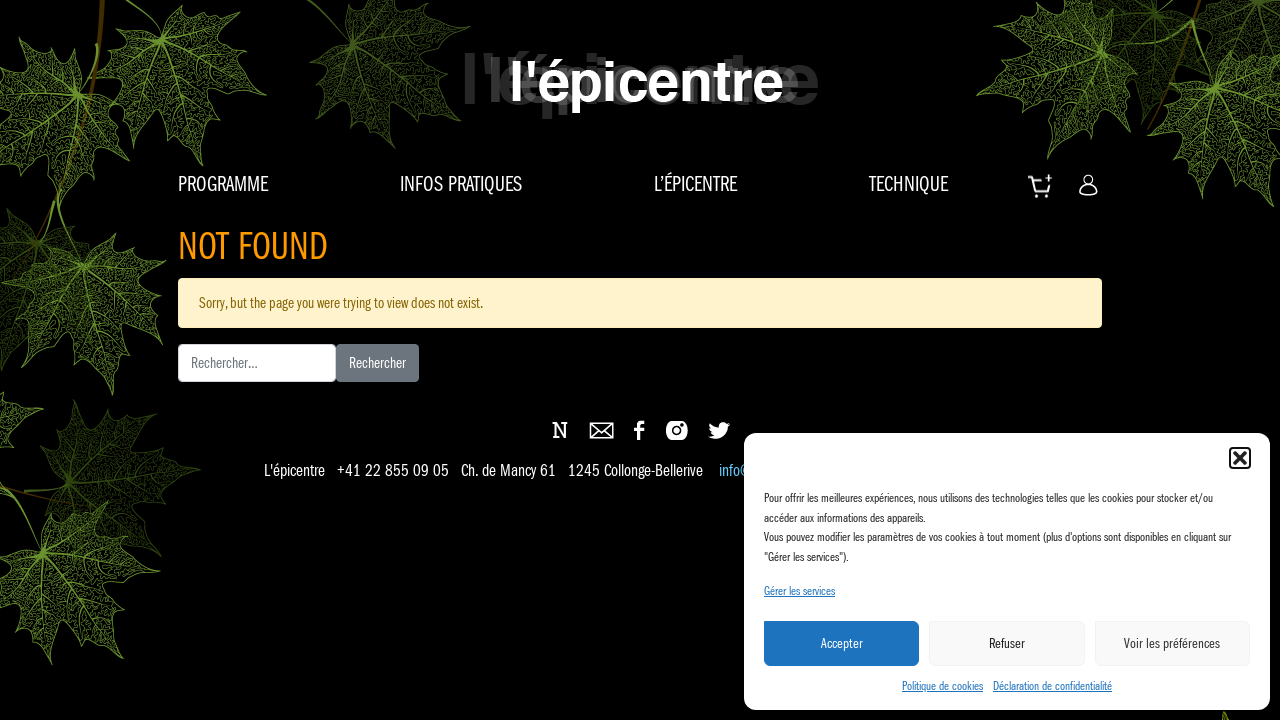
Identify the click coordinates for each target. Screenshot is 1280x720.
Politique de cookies (942, 685)
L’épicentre (695, 184)
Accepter (842, 643)
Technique (908, 184)
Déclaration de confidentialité (1052, 685)
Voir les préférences (1172, 643)
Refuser (1007, 643)
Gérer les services (799, 590)
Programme (223, 184)
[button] (1240, 458)
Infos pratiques (461, 184)
